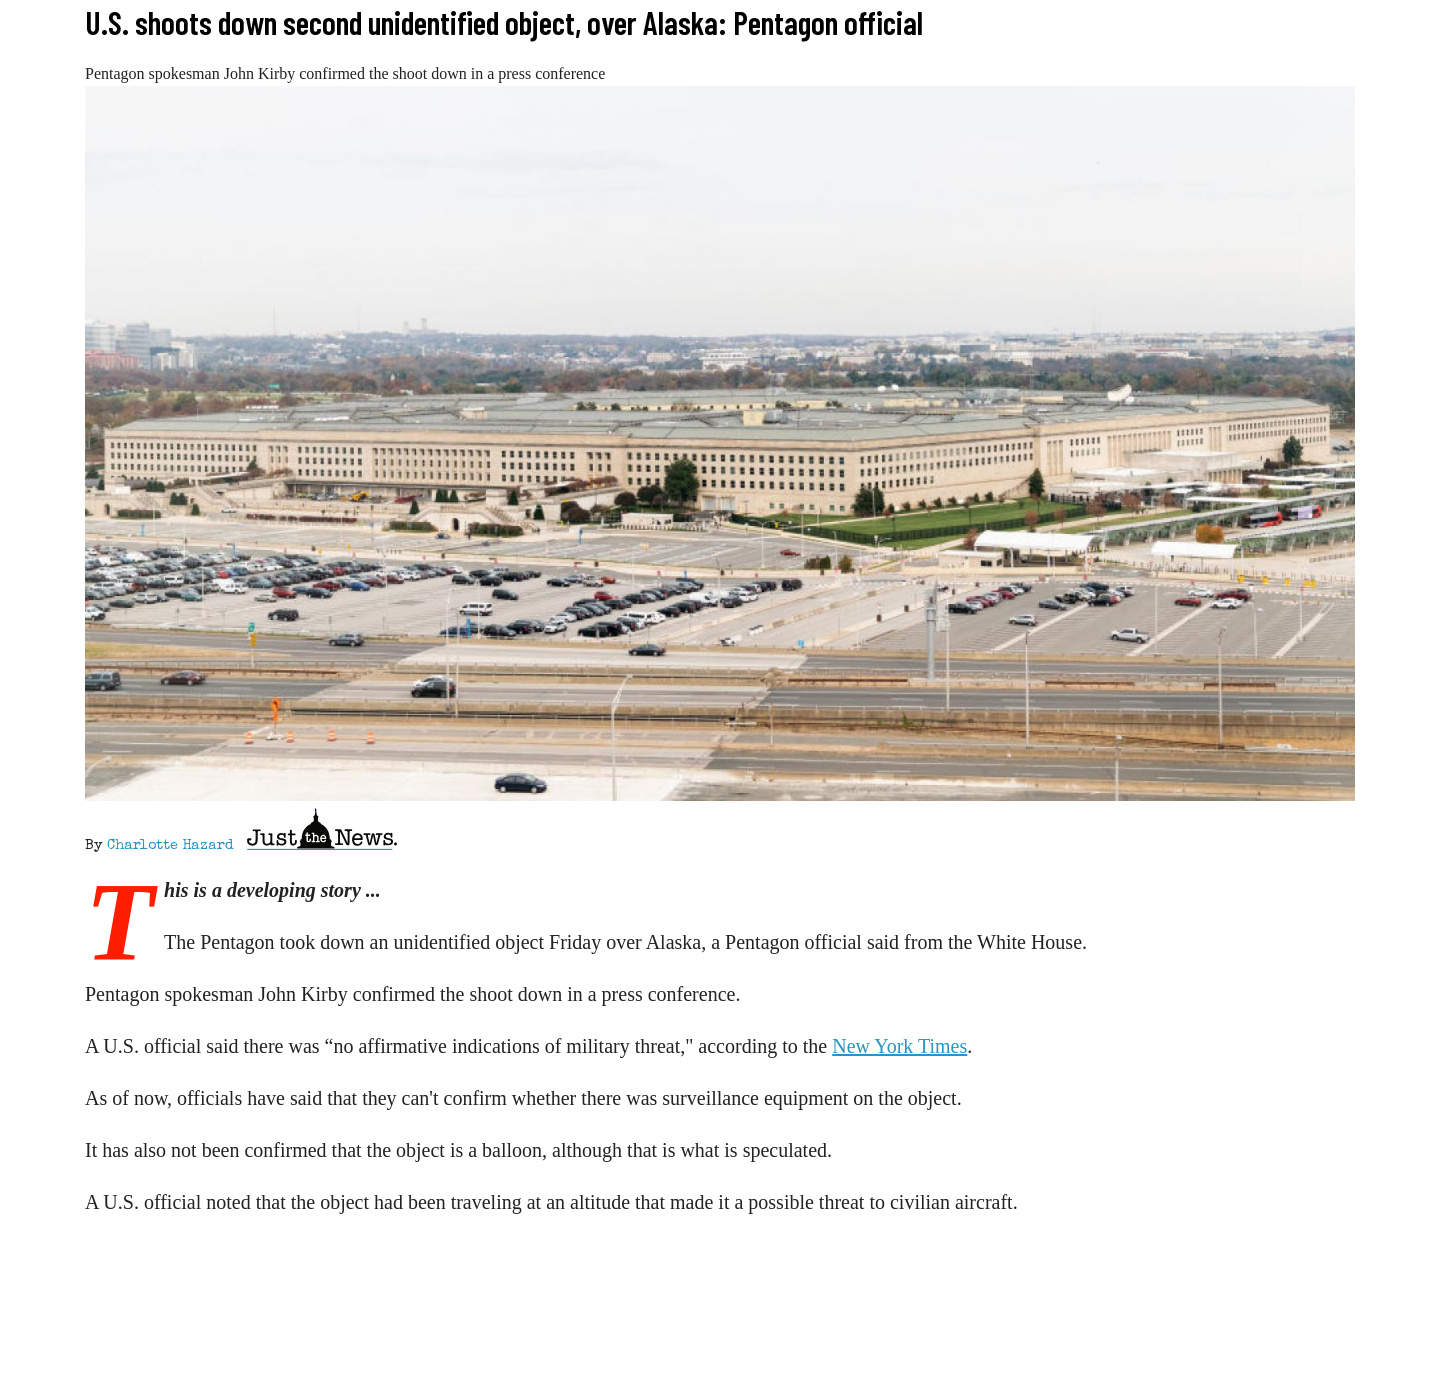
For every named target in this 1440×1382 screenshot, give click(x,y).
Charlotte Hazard (170, 846)
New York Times (899, 1046)
